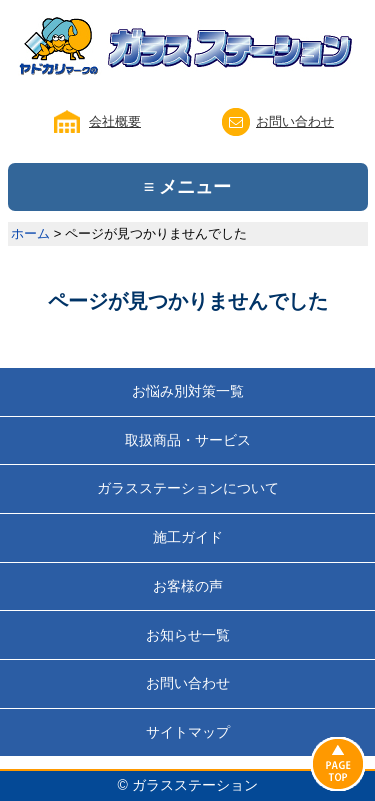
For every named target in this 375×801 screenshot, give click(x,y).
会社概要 (115, 121)
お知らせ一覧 (188, 635)
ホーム (30, 233)
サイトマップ (188, 732)
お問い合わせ (295, 121)
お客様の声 (188, 586)
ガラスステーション (195, 785)
